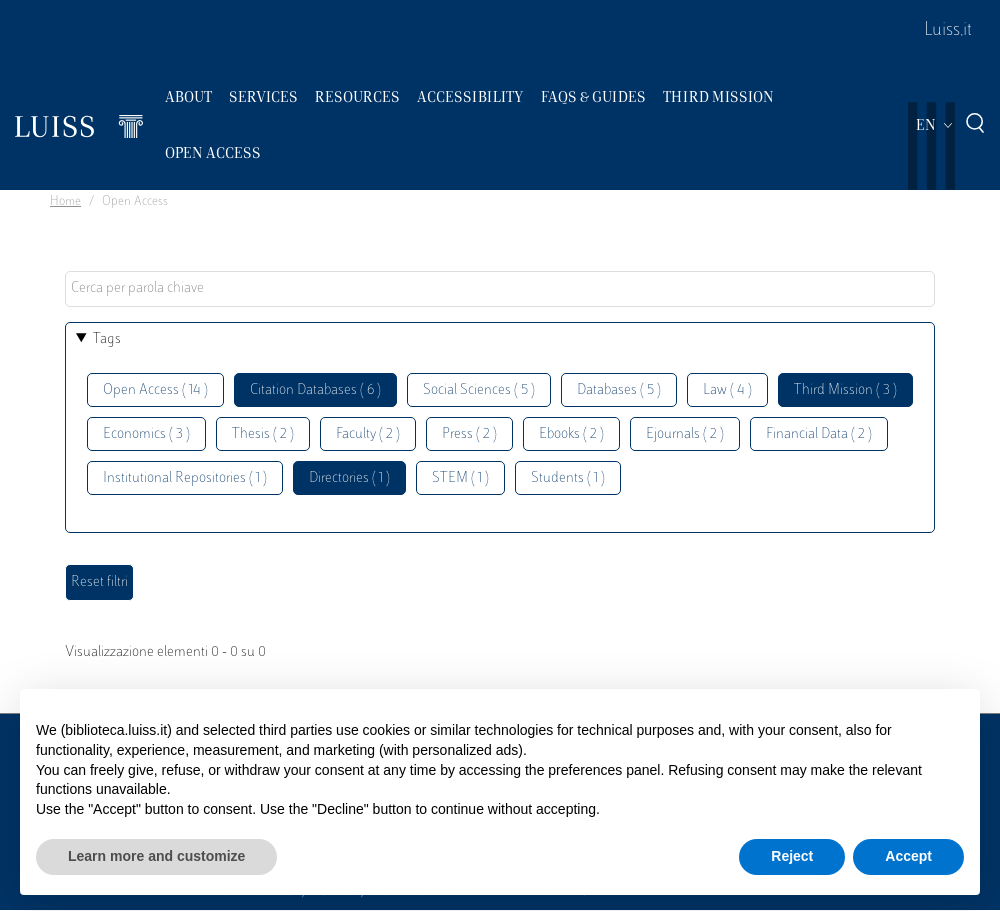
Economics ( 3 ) (146, 434)
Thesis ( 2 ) (263, 434)
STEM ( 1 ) (460, 478)
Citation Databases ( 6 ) (315, 390)
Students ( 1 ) (568, 478)
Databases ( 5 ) (619, 390)
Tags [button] (107, 339)
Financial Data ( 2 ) (819, 434)
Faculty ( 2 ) (368, 434)
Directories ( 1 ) (349, 478)
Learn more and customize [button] (156, 856)
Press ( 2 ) (469, 434)
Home (65, 202)
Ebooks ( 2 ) (571, 434)
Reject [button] (792, 856)
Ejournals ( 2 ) (685, 434)
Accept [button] (908, 856)
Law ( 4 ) (727, 390)
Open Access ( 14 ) (155, 390)
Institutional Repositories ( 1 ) (185, 478)
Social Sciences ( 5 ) (479, 390)
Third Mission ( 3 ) (845, 390)
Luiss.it (948, 31)
